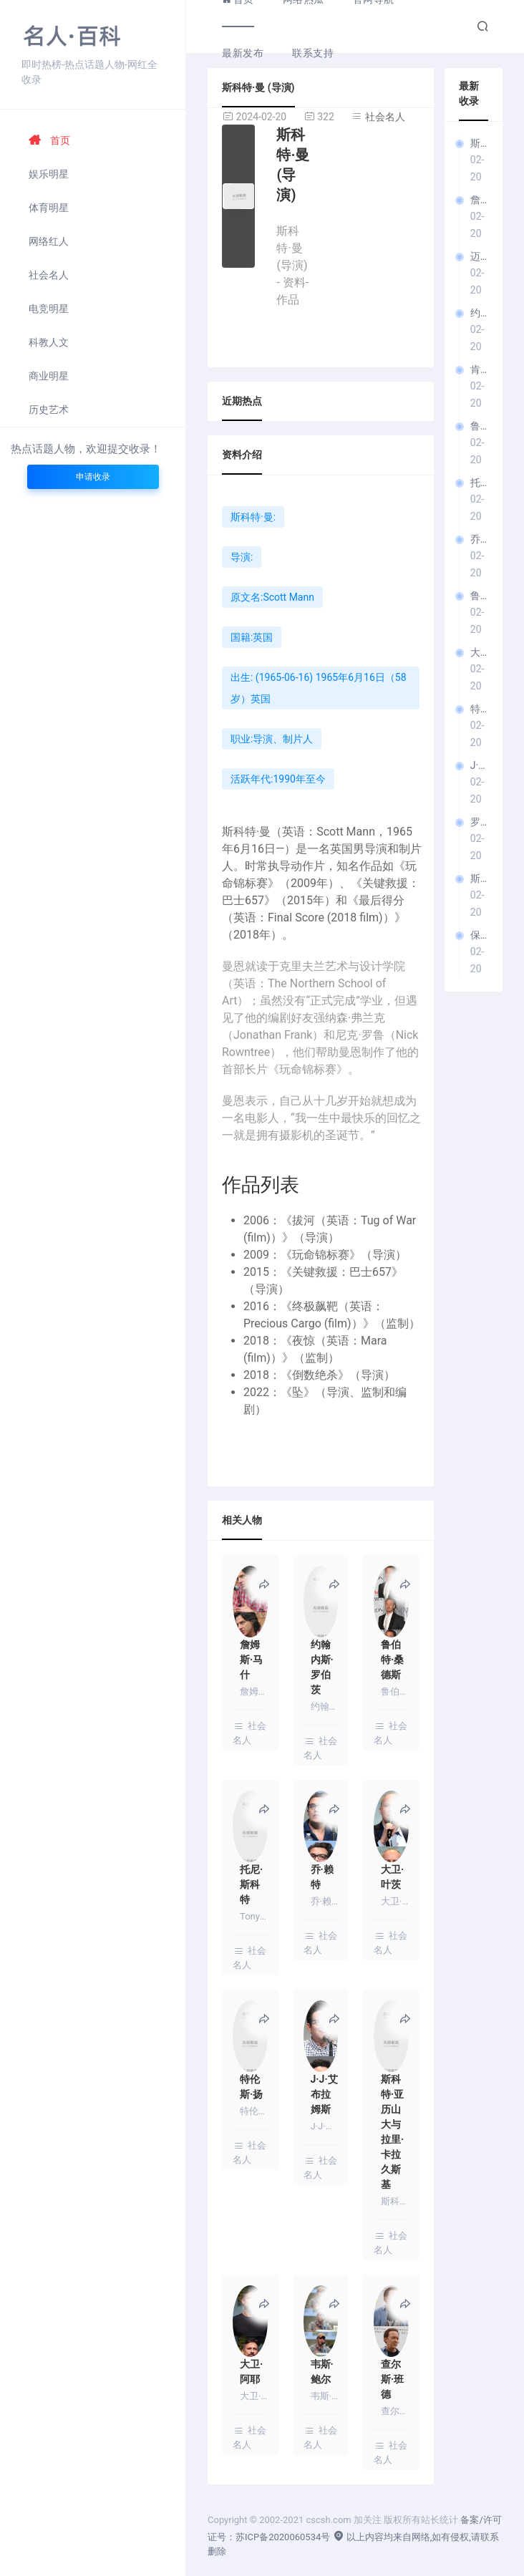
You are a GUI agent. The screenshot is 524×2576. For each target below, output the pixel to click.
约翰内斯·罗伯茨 (479, 313)
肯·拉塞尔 (479, 369)
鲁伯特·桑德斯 (479, 426)
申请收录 (93, 477)
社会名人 (49, 275)
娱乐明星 (49, 174)
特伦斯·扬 (479, 709)
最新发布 (242, 53)
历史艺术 (49, 409)
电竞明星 (49, 308)
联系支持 (313, 53)
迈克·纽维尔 (479, 256)
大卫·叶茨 (479, 652)
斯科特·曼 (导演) (479, 143)
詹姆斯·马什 (479, 199)
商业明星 (49, 376)
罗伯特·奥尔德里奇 (479, 822)
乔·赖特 (479, 539)
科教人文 (49, 342)
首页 (49, 140)
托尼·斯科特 (479, 482)
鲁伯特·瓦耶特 (479, 595)
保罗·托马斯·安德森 (479, 935)
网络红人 (49, 241)
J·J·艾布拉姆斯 (479, 765)
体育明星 (49, 207)
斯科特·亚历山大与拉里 (479, 878)
